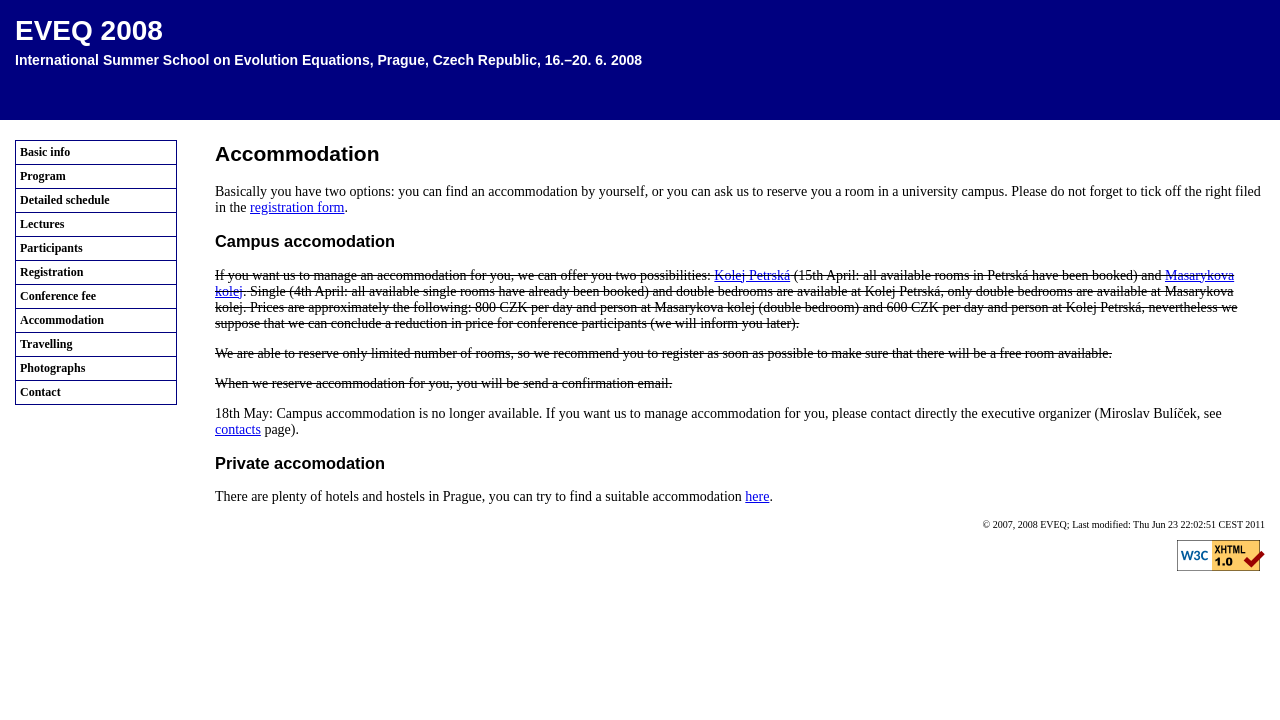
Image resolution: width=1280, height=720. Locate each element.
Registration (51, 272)
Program (43, 176)
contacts (238, 429)
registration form (297, 207)
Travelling (46, 344)
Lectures (42, 224)
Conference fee (58, 296)
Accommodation (62, 320)
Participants (51, 248)
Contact (40, 392)
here (757, 496)
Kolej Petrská (752, 275)
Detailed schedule (65, 200)
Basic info (45, 152)
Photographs (52, 368)
